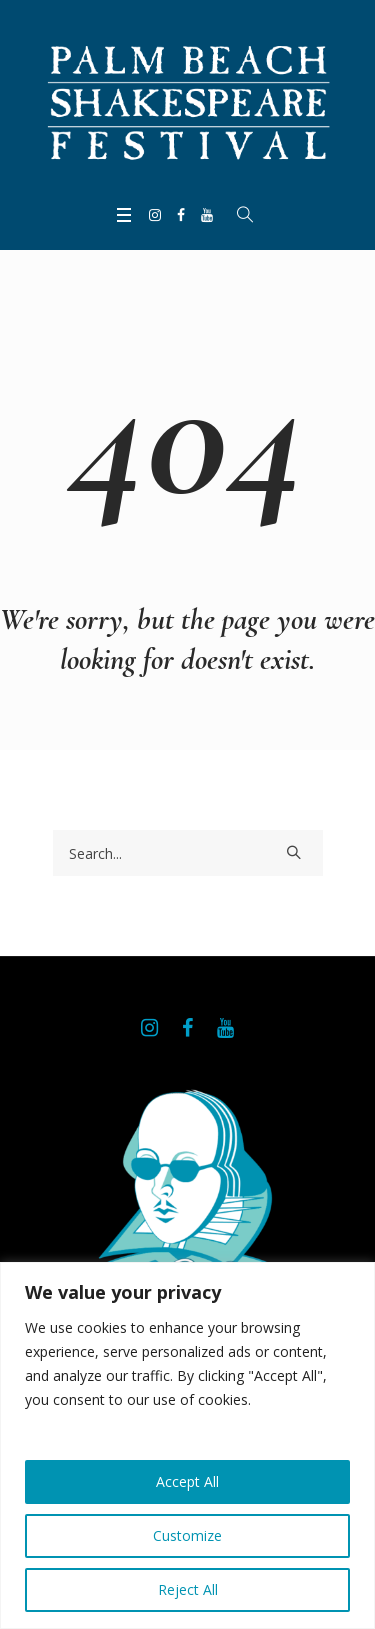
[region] (187, 1445)
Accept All (187, 1481)
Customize (187, 1535)
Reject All (188, 1589)
